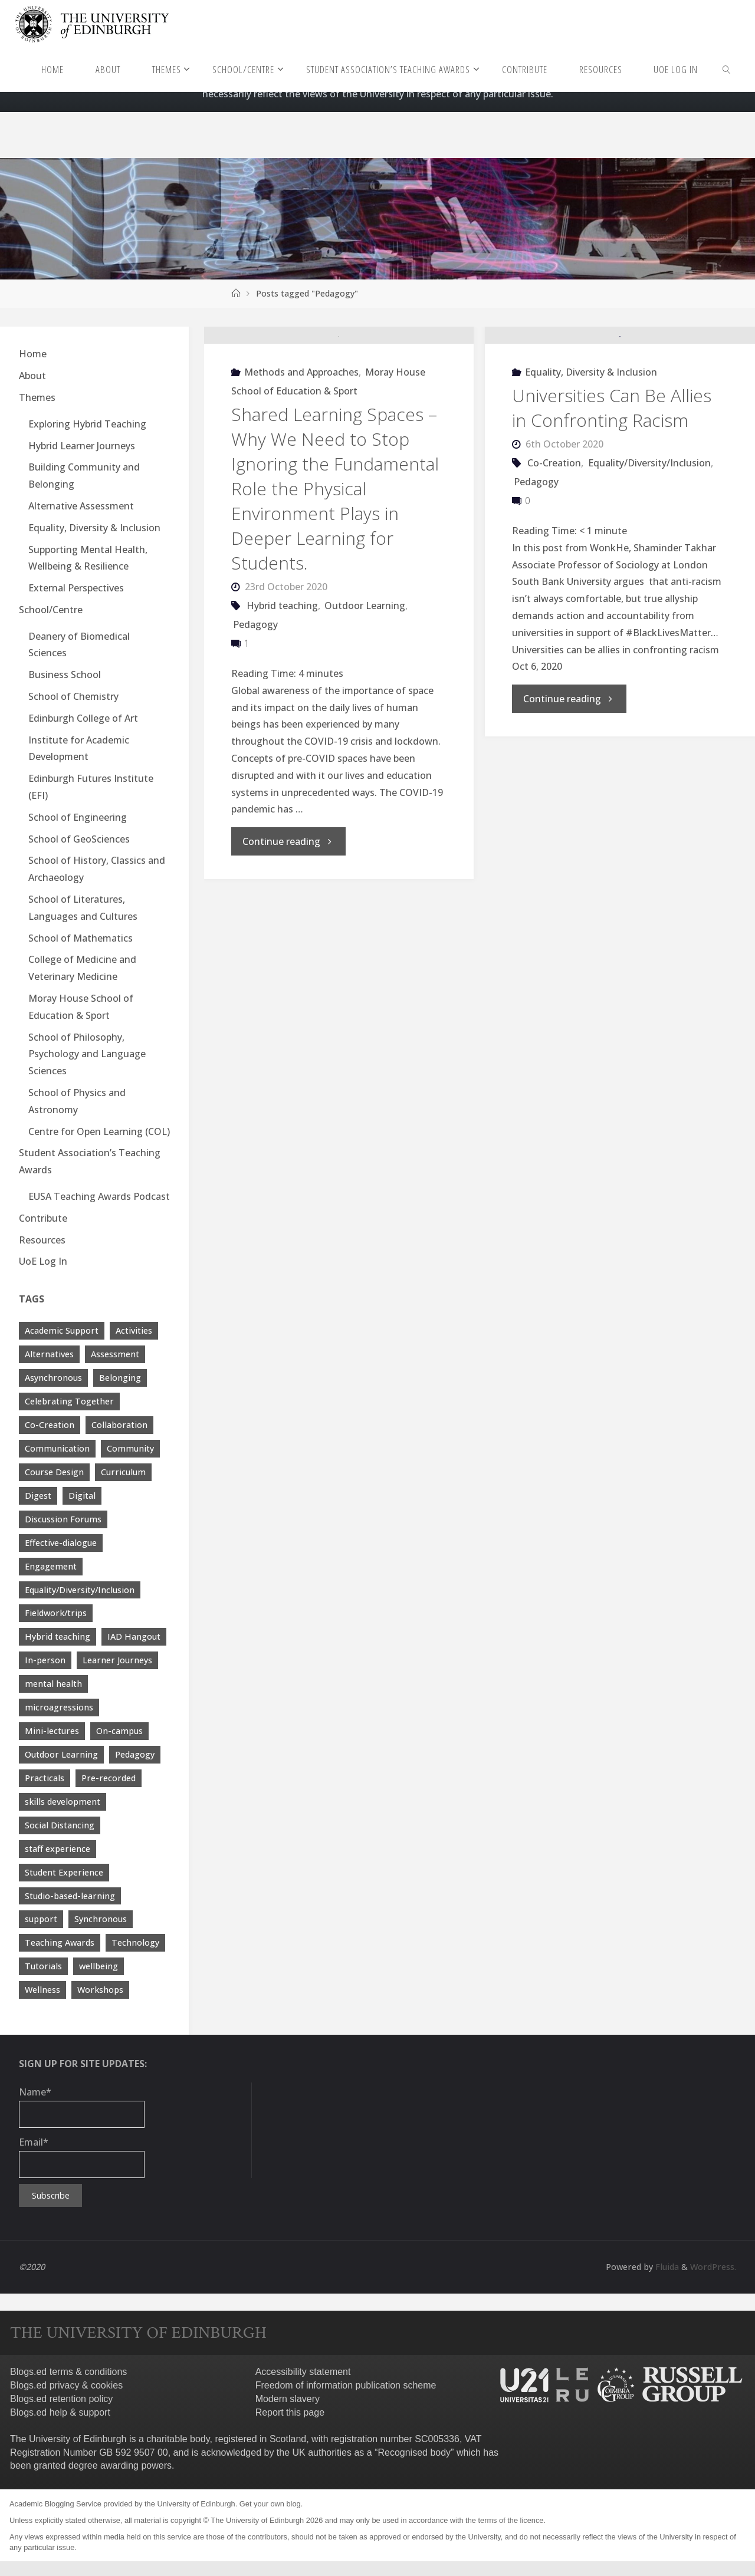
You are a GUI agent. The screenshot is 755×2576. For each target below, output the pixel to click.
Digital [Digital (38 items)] (82, 1495)
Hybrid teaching (282, 679)
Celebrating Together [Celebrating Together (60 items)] (69, 1401)
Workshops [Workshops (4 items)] (100, 1989)
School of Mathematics (80, 938)
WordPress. (713, 2266)
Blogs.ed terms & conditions (68, 2372)
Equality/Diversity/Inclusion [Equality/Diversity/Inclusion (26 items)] (79, 1589)
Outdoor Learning (364, 679)
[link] (727, 69)
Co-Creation (554, 537)
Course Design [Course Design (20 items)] (54, 1472)
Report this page (289, 2412)
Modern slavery (287, 2399)
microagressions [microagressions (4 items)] (59, 1707)
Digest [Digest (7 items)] (38, 1495)
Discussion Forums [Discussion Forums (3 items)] (63, 1519)
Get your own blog (270, 2503)
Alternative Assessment (81, 505)
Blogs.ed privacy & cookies (66, 2385)
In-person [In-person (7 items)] (45, 1660)
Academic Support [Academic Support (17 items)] (62, 1330)
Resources (42, 1239)
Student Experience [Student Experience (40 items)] (64, 1872)
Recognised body (414, 2452)
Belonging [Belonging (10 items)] (120, 1377)
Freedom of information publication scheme (345, 2385)
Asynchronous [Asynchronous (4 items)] (53, 1377)
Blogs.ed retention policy (61, 2399)
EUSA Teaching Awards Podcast (99, 1196)
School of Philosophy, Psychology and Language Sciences (87, 1054)
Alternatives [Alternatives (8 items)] (49, 1354)
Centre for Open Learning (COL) (99, 1131)
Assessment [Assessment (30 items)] (115, 1354)
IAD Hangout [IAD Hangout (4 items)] (133, 1636)
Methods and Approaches (301, 446)
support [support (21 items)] (41, 1918)
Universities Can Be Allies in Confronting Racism (611, 482)
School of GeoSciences (79, 839)
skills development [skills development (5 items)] (62, 1801)
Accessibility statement (303, 2372)
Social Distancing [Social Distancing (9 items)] (59, 1825)
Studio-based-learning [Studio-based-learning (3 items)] (70, 1895)
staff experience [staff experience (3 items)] (57, 1848)
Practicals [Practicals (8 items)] (44, 1778)
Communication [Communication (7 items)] (57, 1448)
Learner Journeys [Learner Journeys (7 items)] (117, 1660)
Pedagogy (255, 698)
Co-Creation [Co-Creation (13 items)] (49, 1424)
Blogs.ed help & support (60, 2412)
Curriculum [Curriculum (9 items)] (123, 1472)
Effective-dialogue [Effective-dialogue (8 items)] (61, 1542)
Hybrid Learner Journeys (81, 445)
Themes (37, 397)
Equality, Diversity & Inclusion (591, 446)
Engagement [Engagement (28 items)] (51, 1566)
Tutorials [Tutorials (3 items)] (43, 1966)
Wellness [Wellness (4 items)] (42, 1989)
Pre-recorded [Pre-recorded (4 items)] (108, 1778)
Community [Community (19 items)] (130, 1448)
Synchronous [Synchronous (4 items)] (100, 1918)
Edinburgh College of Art (83, 718)
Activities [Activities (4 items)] (134, 1330)
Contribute (43, 1218)
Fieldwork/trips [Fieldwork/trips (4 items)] (56, 1612)
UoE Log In (43, 1261)
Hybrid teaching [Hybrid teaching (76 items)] (57, 1636)
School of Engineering (77, 817)
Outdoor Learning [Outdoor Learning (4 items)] (61, 1754)
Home (33, 353)
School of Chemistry (73, 696)
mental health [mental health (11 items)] (53, 1683)
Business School (64, 674)
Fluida (666, 2266)
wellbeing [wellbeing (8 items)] (98, 1966)
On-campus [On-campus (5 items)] (119, 1730)
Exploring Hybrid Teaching (87, 423)
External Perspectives (76, 587)
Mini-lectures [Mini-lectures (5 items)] (52, 1730)
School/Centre (51, 609)
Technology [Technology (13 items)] (135, 1942)
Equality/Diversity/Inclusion (649, 537)
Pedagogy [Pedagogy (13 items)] (135, 1754)
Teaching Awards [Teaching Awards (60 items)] (59, 1942)
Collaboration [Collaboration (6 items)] (119, 1424)
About (32, 375)
